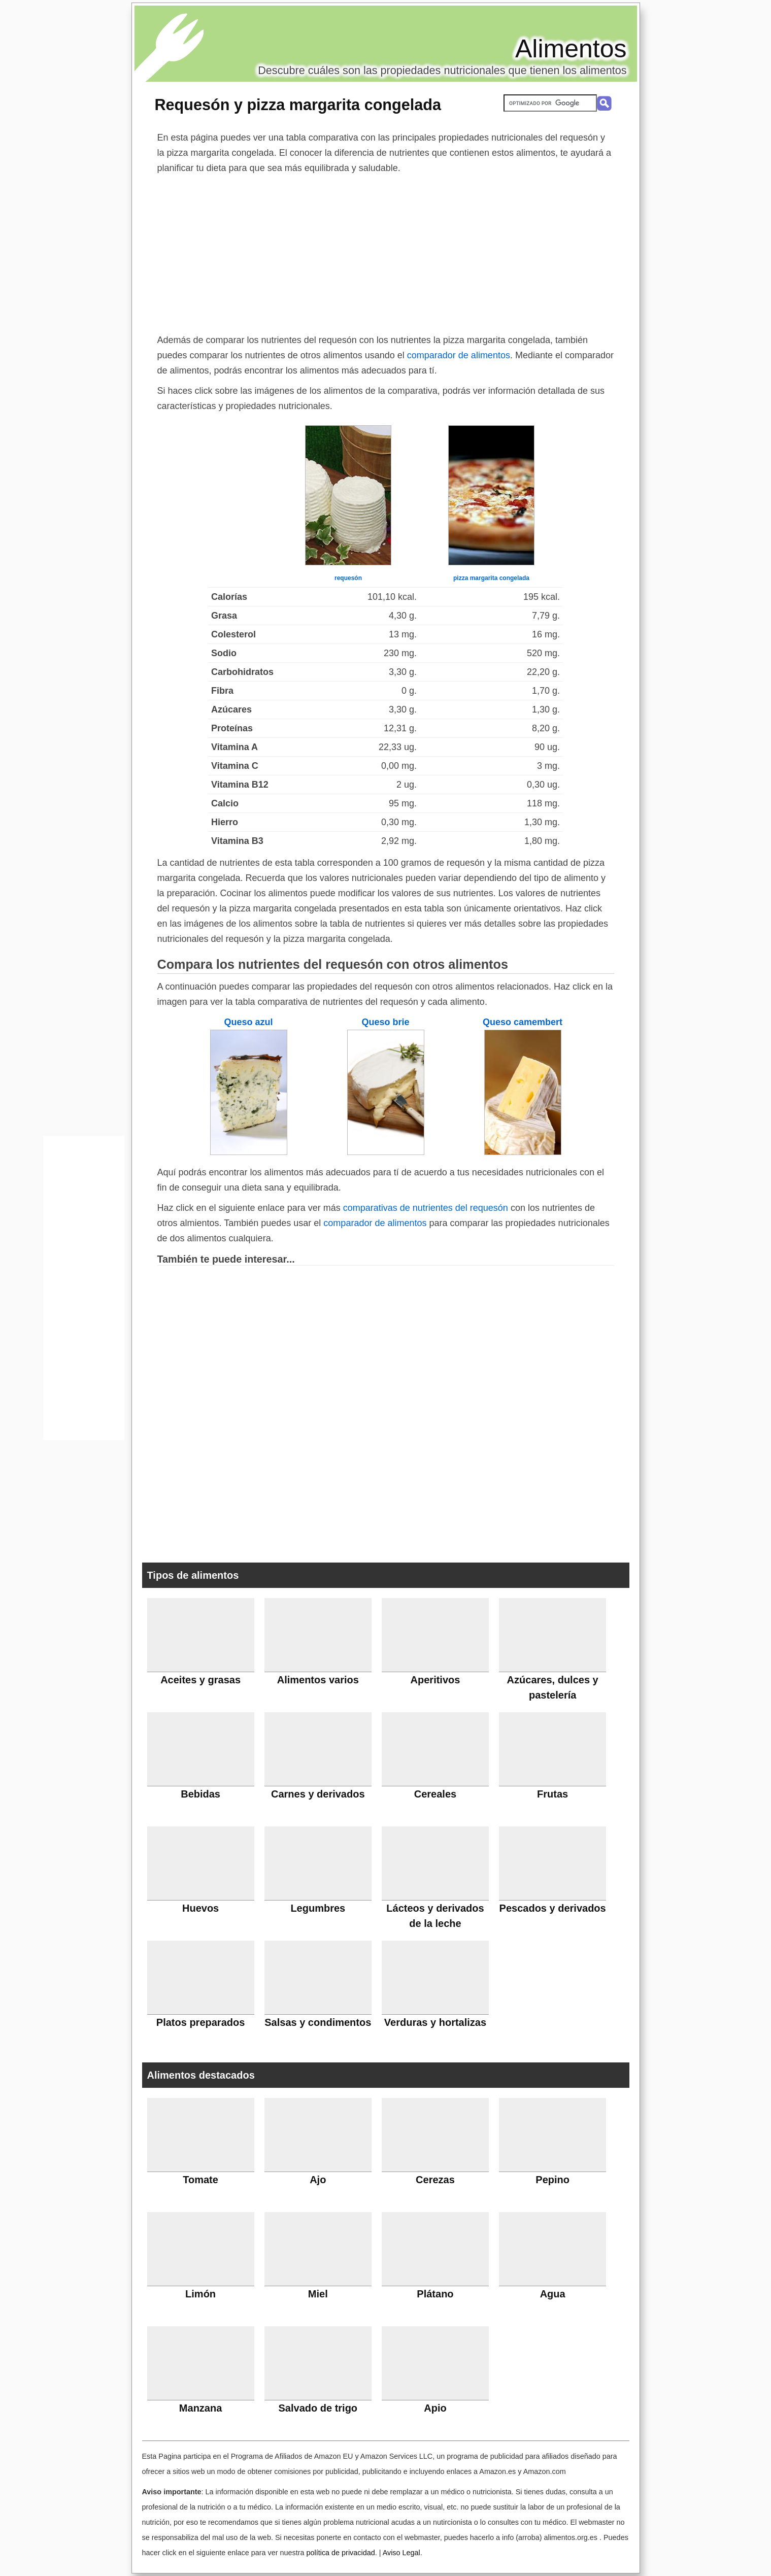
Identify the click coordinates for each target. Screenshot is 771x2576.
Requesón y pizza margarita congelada (298, 104)
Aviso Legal (401, 2553)
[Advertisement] (386, 252)
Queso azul (248, 1022)
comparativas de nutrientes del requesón (425, 1208)
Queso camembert (522, 1022)
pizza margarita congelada (491, 578)
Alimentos (571, 49)
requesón (348, 578)
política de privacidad (340, 2553)
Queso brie (385, 1022)
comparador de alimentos (458, 355)
